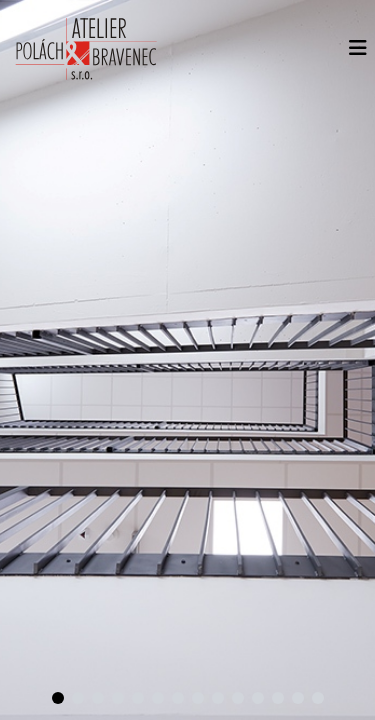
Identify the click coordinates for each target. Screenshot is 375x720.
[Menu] (358, 48)
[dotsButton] (58, 698)
